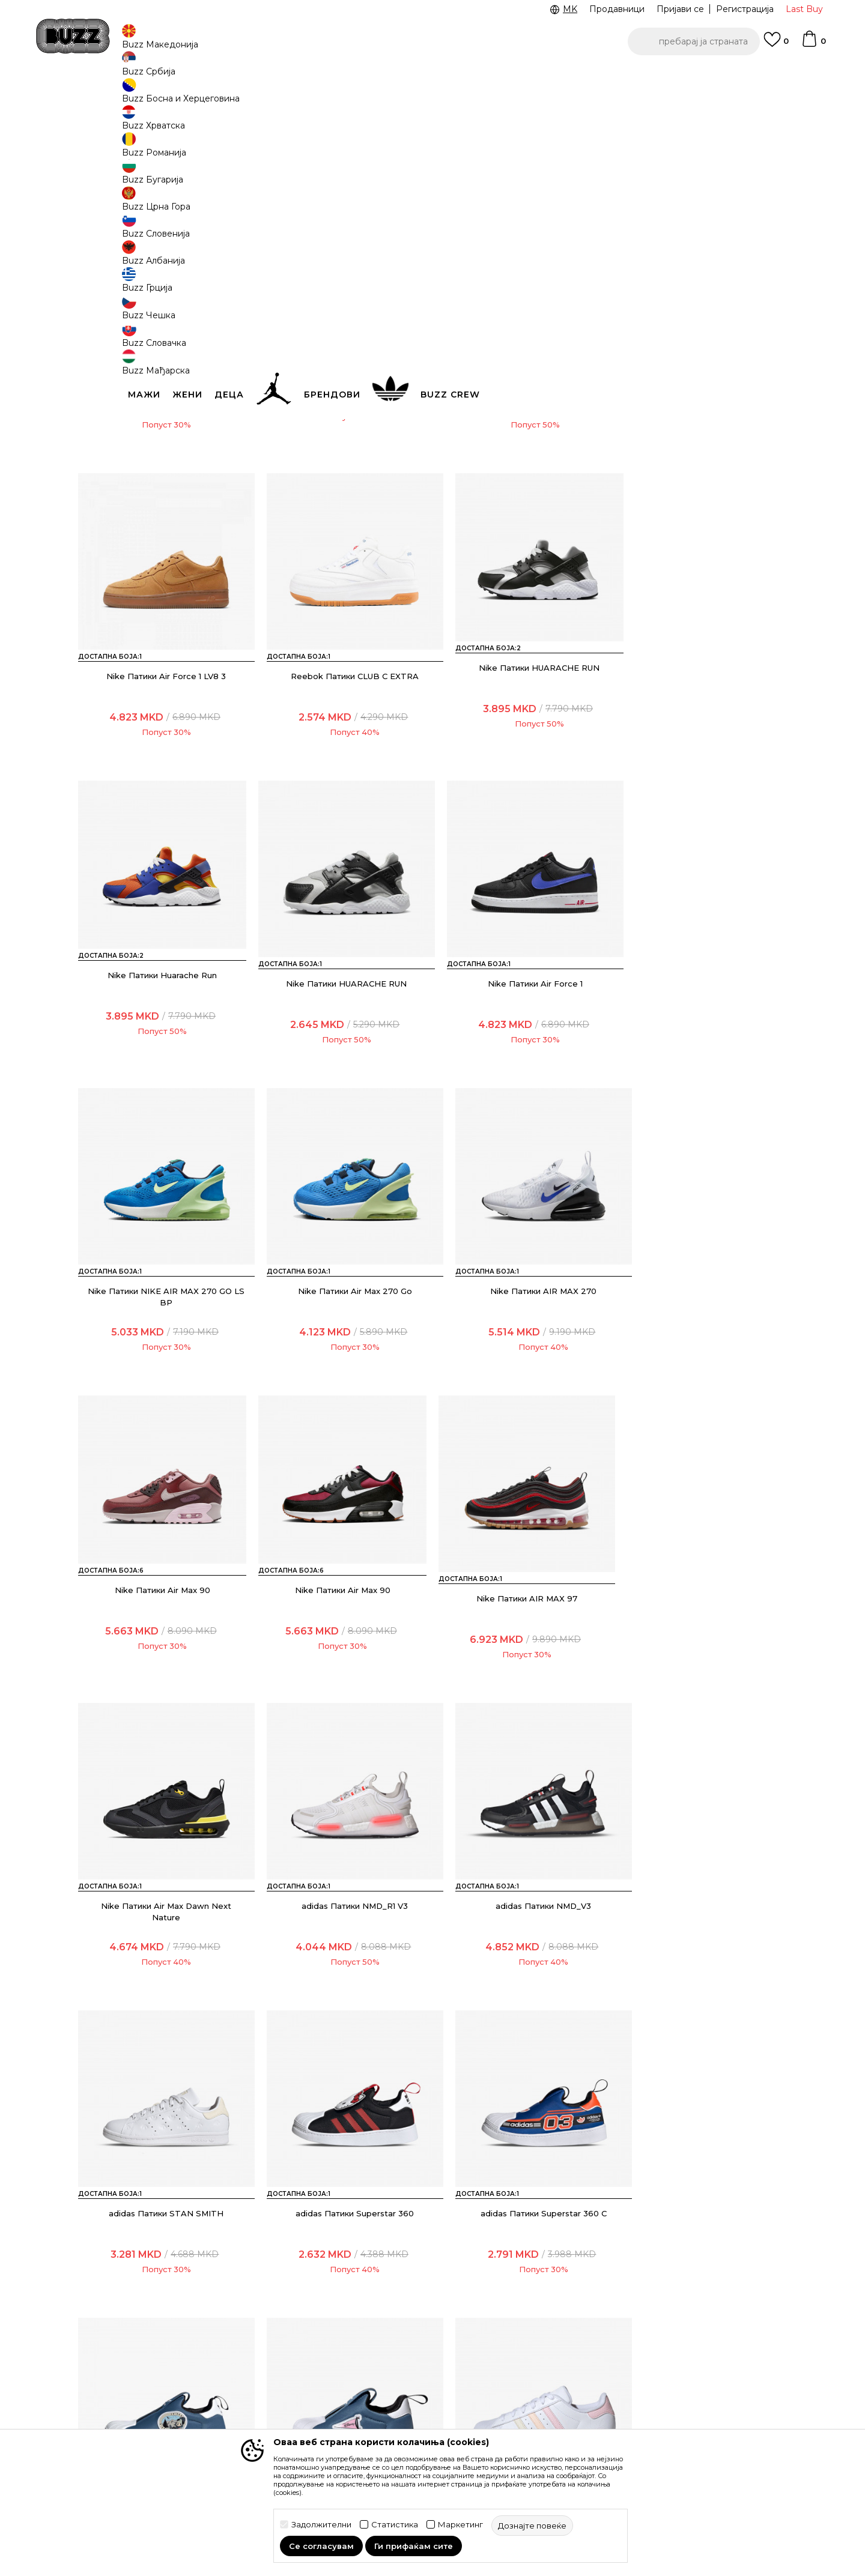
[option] (432, 77)
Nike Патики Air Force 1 (342, 449)
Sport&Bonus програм (531, 2370)
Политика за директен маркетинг (397, 2373)
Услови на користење (395, 2302)
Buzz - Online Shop (112, 96)
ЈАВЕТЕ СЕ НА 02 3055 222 (281, 77)
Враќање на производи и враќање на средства (268, 2353)
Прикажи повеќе (432, 2088)
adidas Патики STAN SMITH (523, 1645)
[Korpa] (813, 44)
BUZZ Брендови (520, 2319)
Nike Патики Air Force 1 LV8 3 (703, 449)
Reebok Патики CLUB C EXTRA (162, 748)
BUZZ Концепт (516, 2302)
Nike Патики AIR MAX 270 (703, 1047)
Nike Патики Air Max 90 (162, 1346)
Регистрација (745, 9)
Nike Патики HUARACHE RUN (342, 748)
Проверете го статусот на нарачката (134, 2323)
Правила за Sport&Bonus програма (401, 2326)
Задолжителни (321, 2524)
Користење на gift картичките (387, 2420)
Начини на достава (254, 2329)
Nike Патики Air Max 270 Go (523, 1047)
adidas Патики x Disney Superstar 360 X (523, 1950)
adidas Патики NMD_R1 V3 (162, 1645)
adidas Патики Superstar (703, 1944)
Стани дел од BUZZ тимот (540, 2386)
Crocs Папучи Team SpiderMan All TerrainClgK (162, 454)
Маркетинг (460, 2524)
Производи (177, 96)
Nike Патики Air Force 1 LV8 (523, 449)
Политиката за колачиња (401, 2396)
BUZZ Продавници (525, 2353)
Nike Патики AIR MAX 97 (522, 1346)
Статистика (394, 2524)
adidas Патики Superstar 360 (703, 1645)
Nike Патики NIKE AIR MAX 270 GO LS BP (342, 1052)
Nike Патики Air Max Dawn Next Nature (703, 1351)
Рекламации (240, 2392)
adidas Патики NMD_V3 (342, 1645)
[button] (694, 41)
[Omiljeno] (776, 45)
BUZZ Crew (508, 2336)
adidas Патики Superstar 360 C (162, 1944)
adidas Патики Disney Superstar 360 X (342, 1950)
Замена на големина (257, 2376)
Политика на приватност (401, 2349)
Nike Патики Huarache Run (522, 748)
